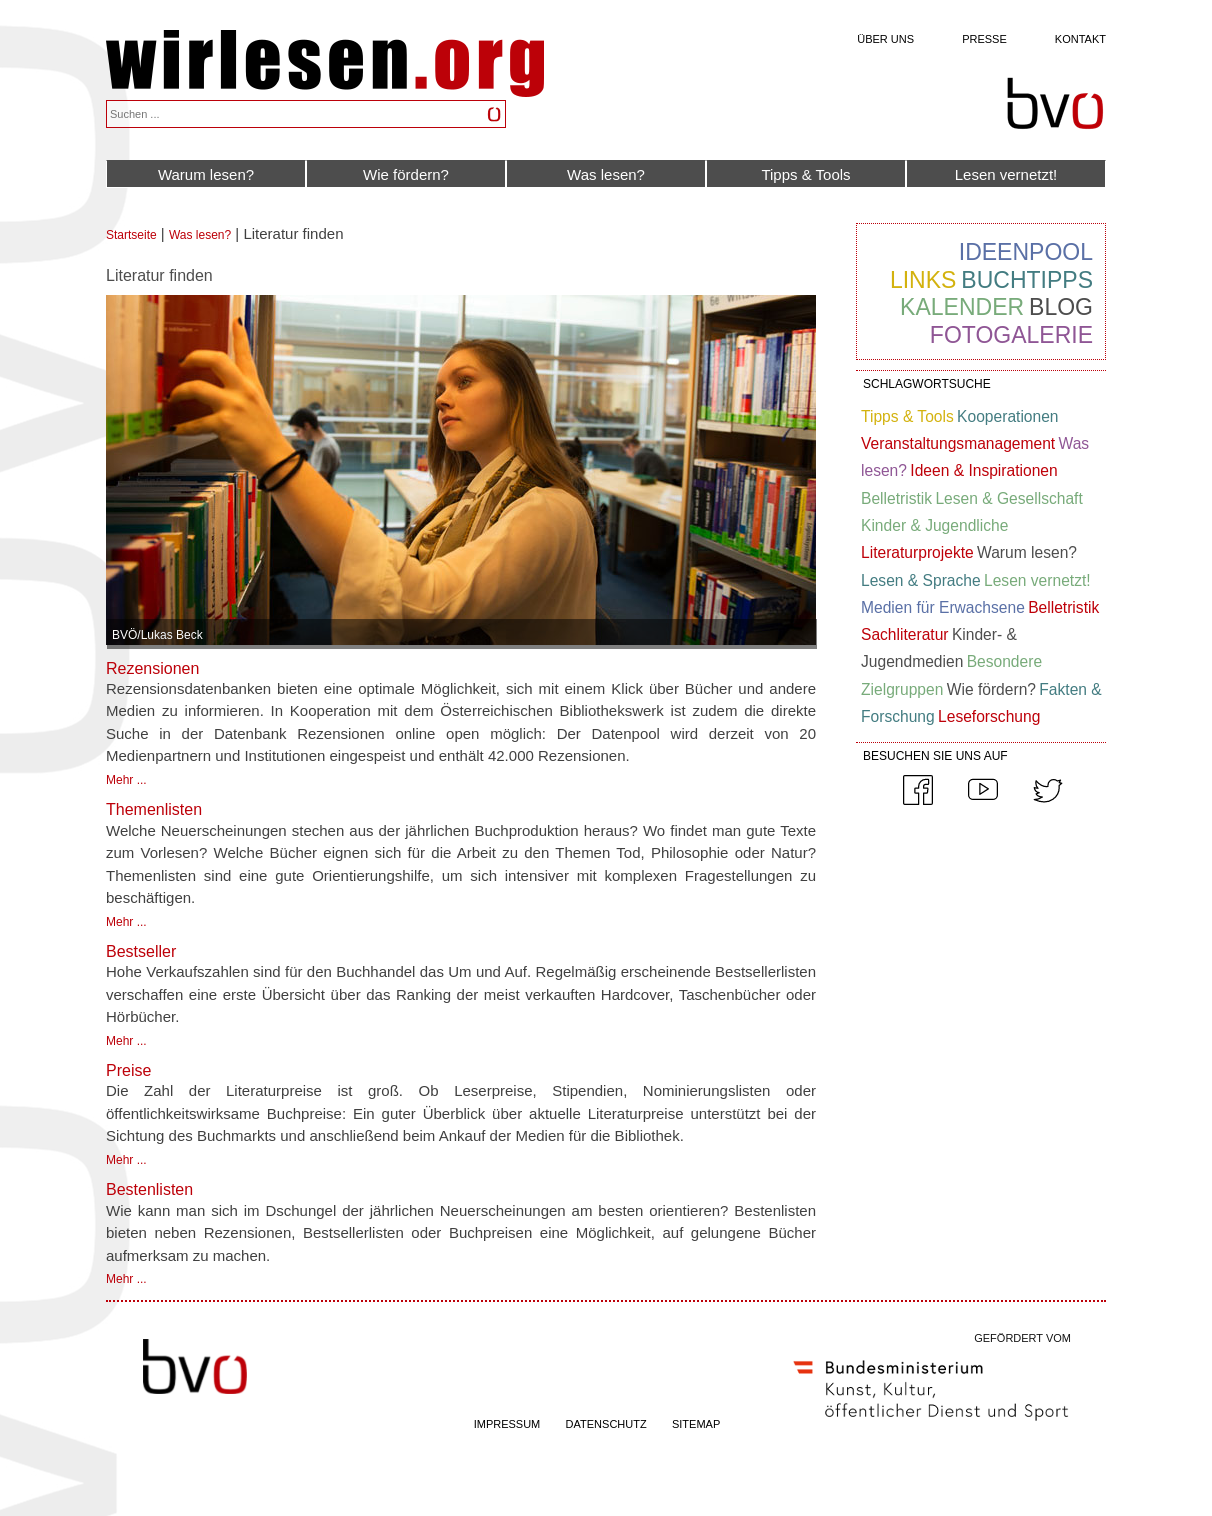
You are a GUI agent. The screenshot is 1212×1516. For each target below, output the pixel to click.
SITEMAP (696, 1424)
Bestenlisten (149, 1189)
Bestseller (141, 951)
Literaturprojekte (917, 552)
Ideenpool (1026, 252)
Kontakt (1080, 39)
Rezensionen (152, 668)
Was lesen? (606, 174)
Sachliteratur (905, 634)
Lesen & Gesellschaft (1008, 498)
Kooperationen (1007, 416)
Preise (128, 1070)
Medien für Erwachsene (943, 607)
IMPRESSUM (507, 1424)
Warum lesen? (206, 174)
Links (923, 280)
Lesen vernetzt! (1006, 174)
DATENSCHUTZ (606, 1424)
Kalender (962, 307)
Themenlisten (154, 809)
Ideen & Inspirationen (983, 470)
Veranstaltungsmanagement (958, 443)
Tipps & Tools (805, 174)
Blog (1061, 307)
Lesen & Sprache (921, 580)
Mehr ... (126, 780)
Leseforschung (989, 716)
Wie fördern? (406, 174)
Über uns (885, 39)
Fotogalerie (1011, 335)
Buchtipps (1027, 280)
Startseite (131, 235)
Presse (984, 39)
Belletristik (896, 498)
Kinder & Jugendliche (934, 525)
